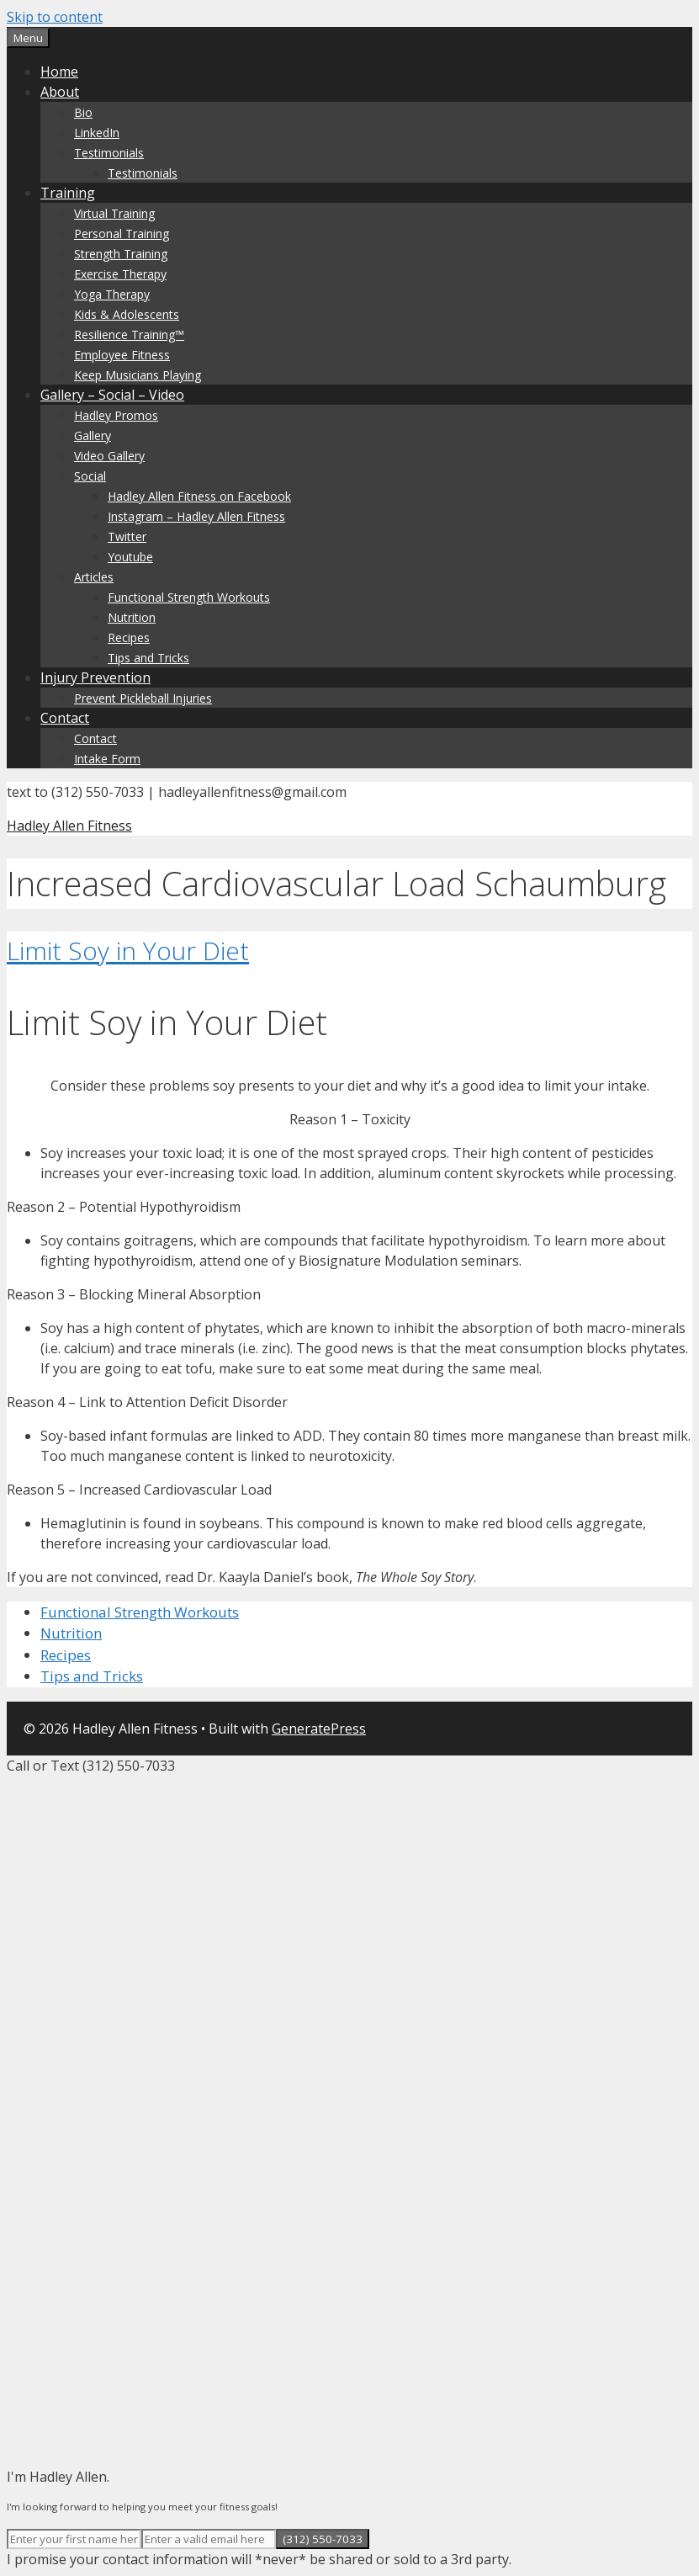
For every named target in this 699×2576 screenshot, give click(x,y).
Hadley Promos (116, 415)
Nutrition (132, 617)
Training (67, 192)
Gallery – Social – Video (112, 394)
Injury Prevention (95, 677)
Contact (64, 718)
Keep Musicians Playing (137, 375)
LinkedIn (96, 133)
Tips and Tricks (148, 658)
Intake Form (107, 759)
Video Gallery (109, 456)
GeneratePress (319, 1728)
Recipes (129, 637)
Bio (83, 112)
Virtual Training (114, 213)
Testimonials (109, 153)
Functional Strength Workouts (189, 597)
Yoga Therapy (112, 294)
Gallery (92, 435)
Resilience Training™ (129, 335)
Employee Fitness (122, 355)
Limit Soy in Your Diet (128, 950)
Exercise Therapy (120, 274)
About (59, 91)
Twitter (127, 536)
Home (59, 71)
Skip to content (55, 17)
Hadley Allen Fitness (69, 825)
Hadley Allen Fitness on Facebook (199, 496)
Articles (94, 577)
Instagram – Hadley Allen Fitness (196, 516)
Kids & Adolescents (126, 314)
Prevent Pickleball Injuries (143, 698)
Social (90, 476)
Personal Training (121, 234)
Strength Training (120, 254)
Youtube (130, 557)
